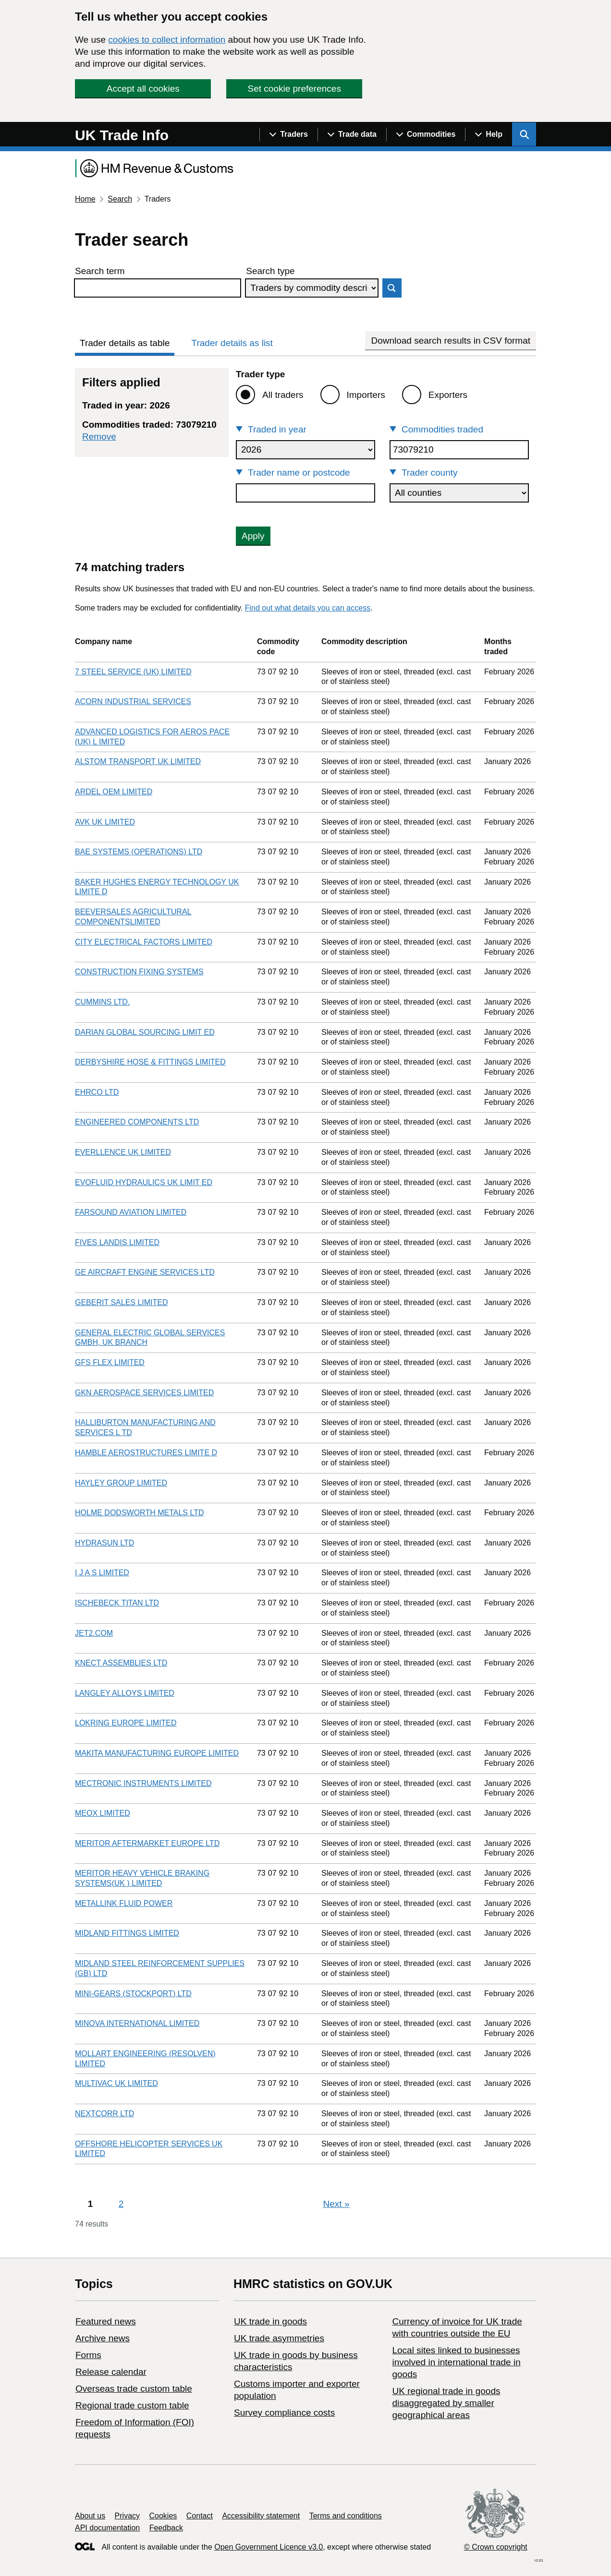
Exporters (447, 395)
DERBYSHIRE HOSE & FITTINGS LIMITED (150, 1062)
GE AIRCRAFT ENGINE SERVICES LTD (145, 1272)
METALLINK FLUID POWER (123, 1903)
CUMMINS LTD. (102, 1002)
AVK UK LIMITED (105, 822)
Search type (270, 271)
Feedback (166, 2528)
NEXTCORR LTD (104, 2113)
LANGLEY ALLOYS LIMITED (124, 1693)
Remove (99, 436)
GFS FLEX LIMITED (110, 1362)
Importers (366, 395)
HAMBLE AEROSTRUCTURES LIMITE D (146, 1453)
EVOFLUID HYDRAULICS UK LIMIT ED (143, 1182)
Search (120, 199)
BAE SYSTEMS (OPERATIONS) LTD (138, 852)
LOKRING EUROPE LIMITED (126, 1723)
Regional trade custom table (132, 2405)
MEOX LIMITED (102, 1813)
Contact (199, 2516)
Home (85, 199)
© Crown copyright (495, 2547)
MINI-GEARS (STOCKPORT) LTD (133, 1993)
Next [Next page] (336, 2204)
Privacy (127, 2516)
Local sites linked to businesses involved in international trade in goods (456, 2362)
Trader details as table (125, 343)
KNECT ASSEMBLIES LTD (121, 1663)
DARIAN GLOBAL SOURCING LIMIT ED (145, 1032)
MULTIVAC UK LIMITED (116, 2083)
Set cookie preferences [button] (294, 89)
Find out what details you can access (307, 608)
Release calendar (111, 2372)
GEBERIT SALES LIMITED (121, 1302)
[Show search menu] (524, 134)
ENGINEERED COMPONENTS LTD (137, 1122)
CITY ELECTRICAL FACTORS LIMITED (143, 942)
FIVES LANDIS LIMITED (117, 1242)
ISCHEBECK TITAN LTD (117, 1603)
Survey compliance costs (284, 2413)
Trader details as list (232, 343)
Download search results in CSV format (450, 340)
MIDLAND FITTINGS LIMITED (127, 1933)
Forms (88, 2355)
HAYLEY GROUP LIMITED (121, 1483)
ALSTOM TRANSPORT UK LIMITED (138, 761)
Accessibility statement (261, 2516)
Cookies (163, 2516)
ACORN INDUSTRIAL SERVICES (133, 701)
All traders (283, 395)
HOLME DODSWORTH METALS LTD (139, 1513)
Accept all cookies (143, 89)
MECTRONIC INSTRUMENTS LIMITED (143, 1783)
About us (90, 2516)
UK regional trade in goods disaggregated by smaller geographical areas (446, 2403)
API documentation (107, 2528)
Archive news (102, 2338)
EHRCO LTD (97, 1092)
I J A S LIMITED (102, 1573)
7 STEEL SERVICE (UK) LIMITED (133, 672)
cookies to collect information (166, 40)
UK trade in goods (270, 2321)
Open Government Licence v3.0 (268, 2547)
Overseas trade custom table (133, 2389)
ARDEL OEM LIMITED (113, 792)
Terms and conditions (345, 2516)
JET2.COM (94, 1633)
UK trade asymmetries (279, 2338)
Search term (99, 271)
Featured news (105, 2321)
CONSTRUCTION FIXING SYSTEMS (139, 972)
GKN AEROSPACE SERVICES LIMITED (144, 1393)
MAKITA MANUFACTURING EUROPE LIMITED (157, 1753)
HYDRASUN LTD (104, 1543)
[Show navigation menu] (288, 134)
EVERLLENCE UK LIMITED (123, 1152)
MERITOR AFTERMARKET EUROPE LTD (147, 1843)
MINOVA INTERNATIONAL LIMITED (137, 2023)
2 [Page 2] (121, 2204)
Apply (253, 536)
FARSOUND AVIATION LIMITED (130, 1212)
